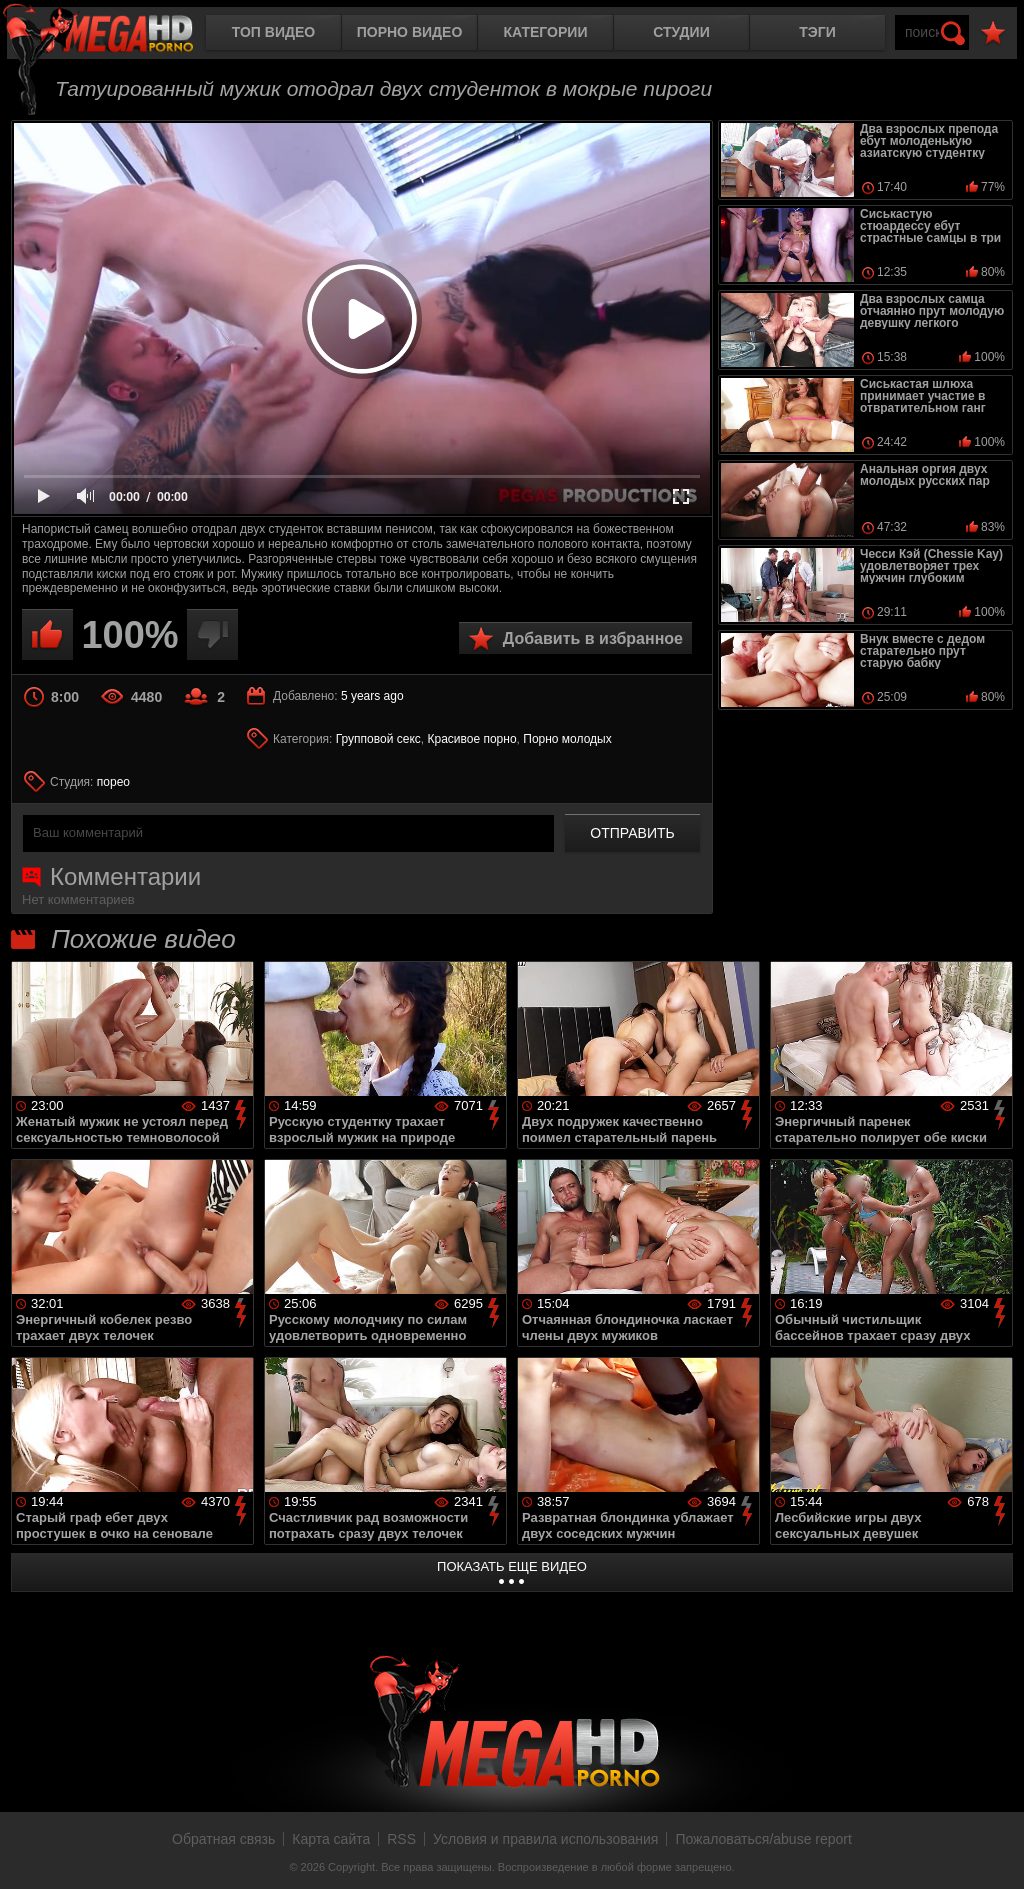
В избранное (993, 33)
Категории (546, 32)
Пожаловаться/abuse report (763, 1839)
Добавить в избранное (593, 638)
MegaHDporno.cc (115, 34)
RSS (401, 1839)
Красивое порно (471, 739)
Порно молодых (567, 739)
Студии (681, 32)
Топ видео (273, 32)
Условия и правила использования (545, 1839)
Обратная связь (223, 1839)
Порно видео (410, 32)
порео (113, 782)
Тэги (817, 32)
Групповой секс (378, 739)
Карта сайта (331, 1839)
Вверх (994, 1852)
